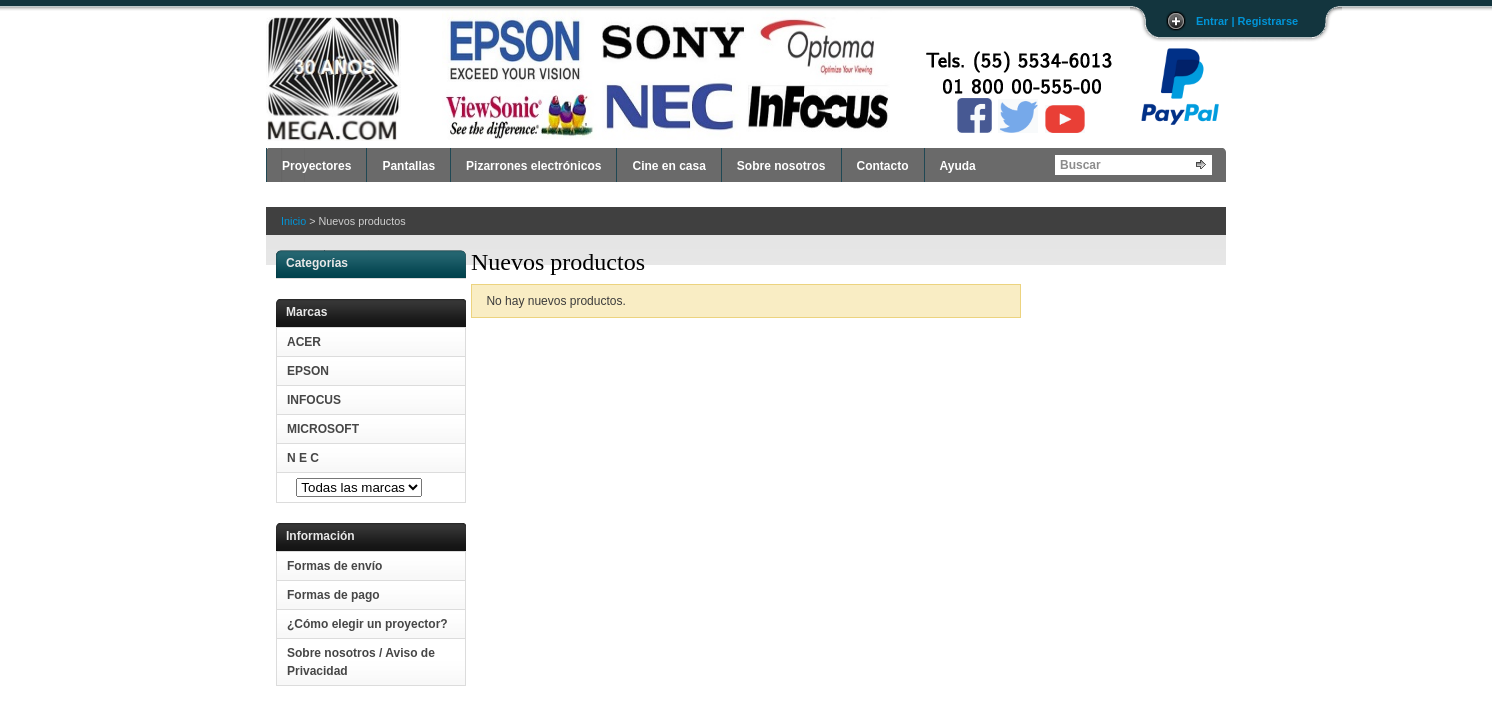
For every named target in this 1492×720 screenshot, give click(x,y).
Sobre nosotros (781, 166)
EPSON (308, 371)
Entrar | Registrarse (1247, 21)
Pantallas (408, 166)
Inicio (293, 221)
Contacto (883, 166)
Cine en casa (668, 166)
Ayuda (958, 166)
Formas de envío (334, 566)
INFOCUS (314, 400)
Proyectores (316, 166)
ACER (304, 342)
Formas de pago (333, 595)
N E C (303, 458)
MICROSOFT (323, 429)
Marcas (306, 312)
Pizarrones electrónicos (533, 166)
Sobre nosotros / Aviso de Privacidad (361, 662)
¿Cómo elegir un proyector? (367, 624)
